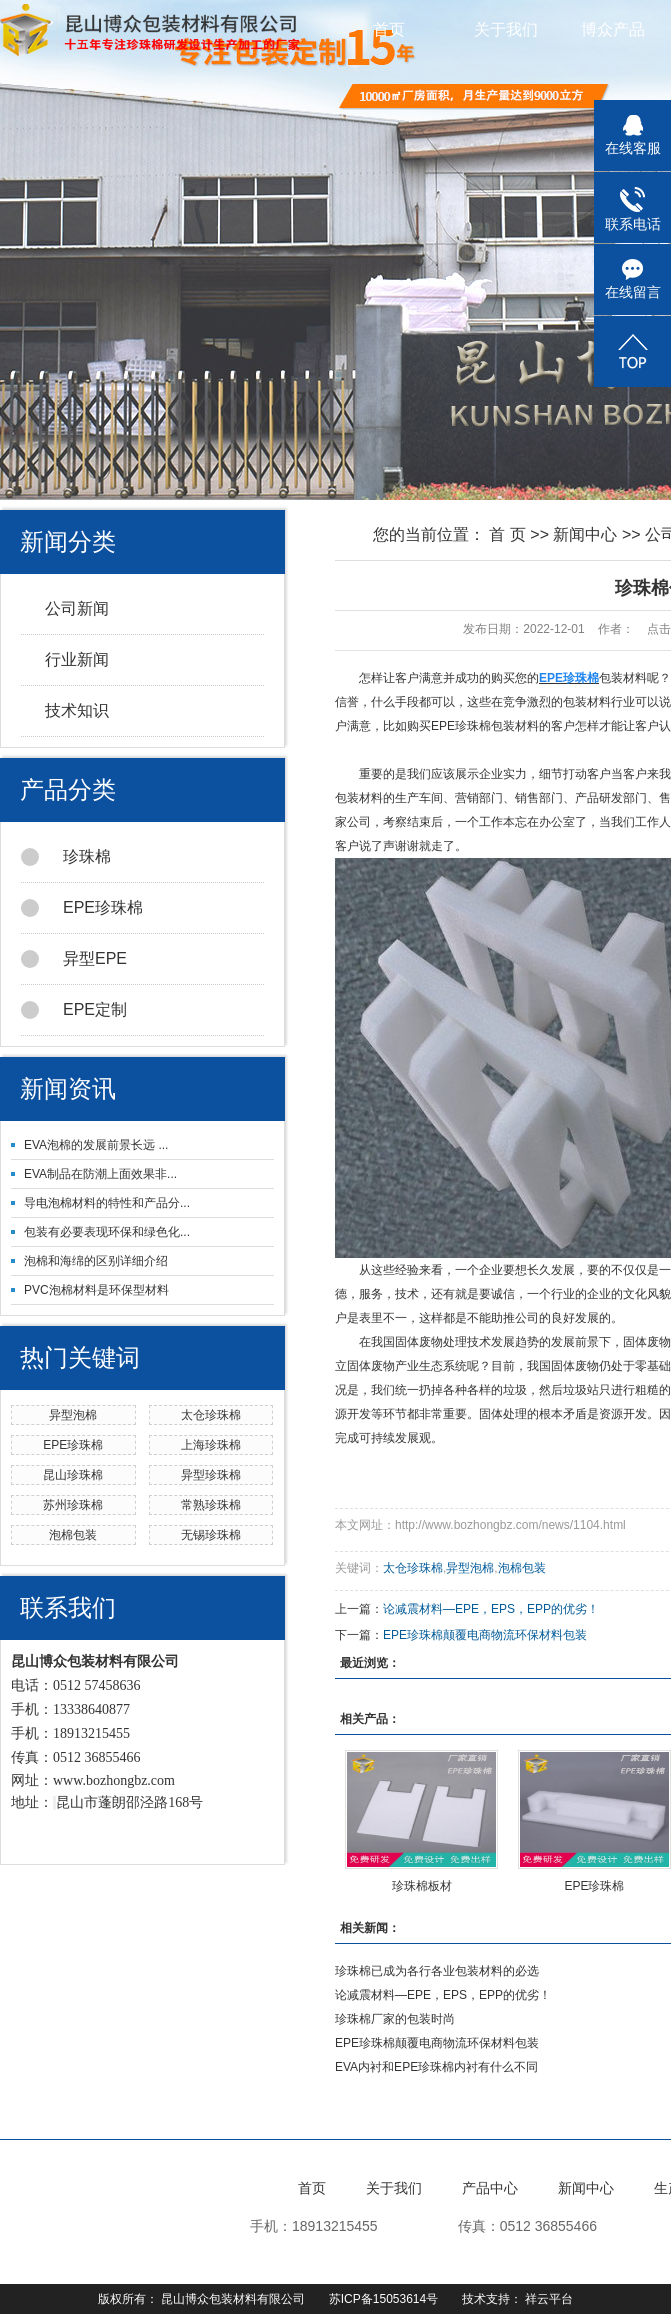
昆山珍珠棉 (73, 1475)
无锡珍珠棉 (211, 1535)
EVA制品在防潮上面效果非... (100, 1174)
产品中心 (490, 2188)
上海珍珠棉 (211, 1445)
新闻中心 (585, 534)
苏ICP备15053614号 (383, 2299)
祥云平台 (549, 2299)
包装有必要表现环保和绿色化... (107, 1232)
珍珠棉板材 (422, 1886)
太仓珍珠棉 (211, 1415)
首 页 (507, 534)
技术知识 (77, 710)
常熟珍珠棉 (211, 1505)
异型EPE (74, 959)
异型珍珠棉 (211, 1475)
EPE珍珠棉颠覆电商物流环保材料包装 (485, 1635)
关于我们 (506, 29)
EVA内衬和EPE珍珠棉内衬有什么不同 (436, 2067)
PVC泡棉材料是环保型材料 (96, 1290)
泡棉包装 (73, 1535)
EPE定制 (74, 1010)
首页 (389, 29)
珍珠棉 (66, 857)
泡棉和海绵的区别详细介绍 (96, 1261)
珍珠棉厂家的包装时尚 (395, 2019)
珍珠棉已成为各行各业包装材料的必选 (437, 1971)
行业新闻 (77, 659)
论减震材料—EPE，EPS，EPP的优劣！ (491, 1609)
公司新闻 (77, 608)
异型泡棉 (73, 1415)
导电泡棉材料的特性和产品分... (107, 1203)
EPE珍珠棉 (82, 908)
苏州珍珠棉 (73, 1505)
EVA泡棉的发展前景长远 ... (96, 1145)
